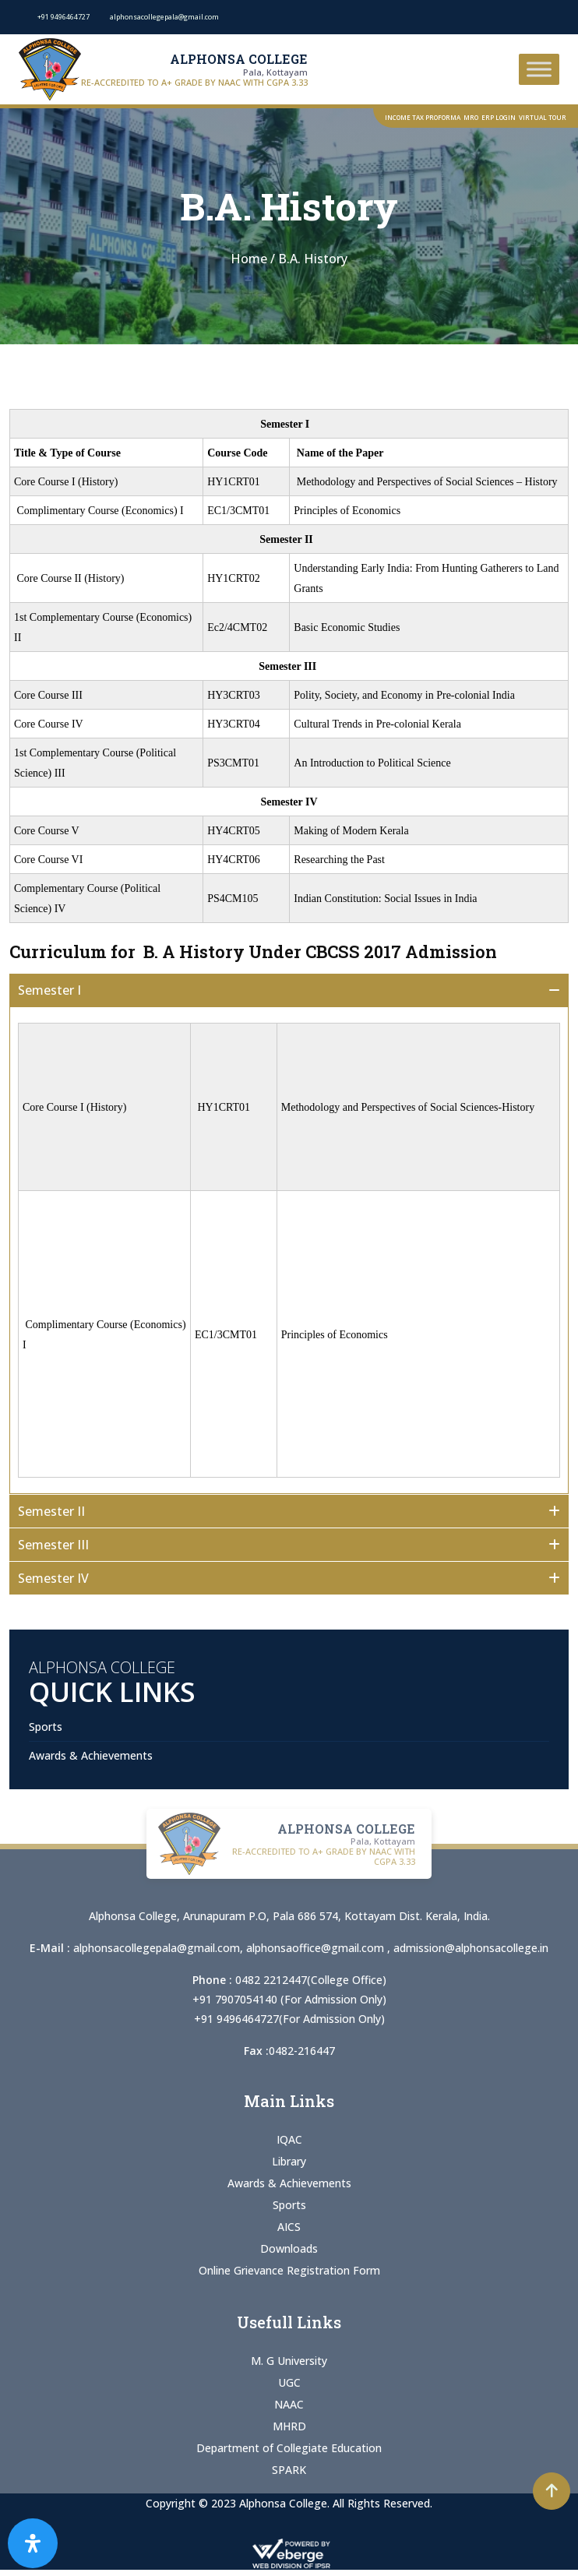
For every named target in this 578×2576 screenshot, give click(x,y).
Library (289, 2161)
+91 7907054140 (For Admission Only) (289, 1999)
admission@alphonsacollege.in (470, 1947)
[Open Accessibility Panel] (33, 2543)
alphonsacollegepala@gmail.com (156, 1947)
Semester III (53, 1544)
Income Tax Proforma (422, 117)
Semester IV (53, 1578)
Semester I (54, 990)
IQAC (289, 2139)
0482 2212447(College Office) (310, 1979)
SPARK (289, 2469)
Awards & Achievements (91, 1755)
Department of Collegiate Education (289, 2447)
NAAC (289, 2404)
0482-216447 (302, 2050)
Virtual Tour (542, 117)
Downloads (289, 2248)
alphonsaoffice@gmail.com (316, 1947)
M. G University (289, 2360)
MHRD (289, 2426)
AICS (289, 2226)
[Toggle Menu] (539, 69)
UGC (289, 2382)
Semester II (56, 1511)
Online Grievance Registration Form (289, 2270)
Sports (45, 1726)
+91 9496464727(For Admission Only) (289, 2018)
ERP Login (498, 117)
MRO (470, 117)
